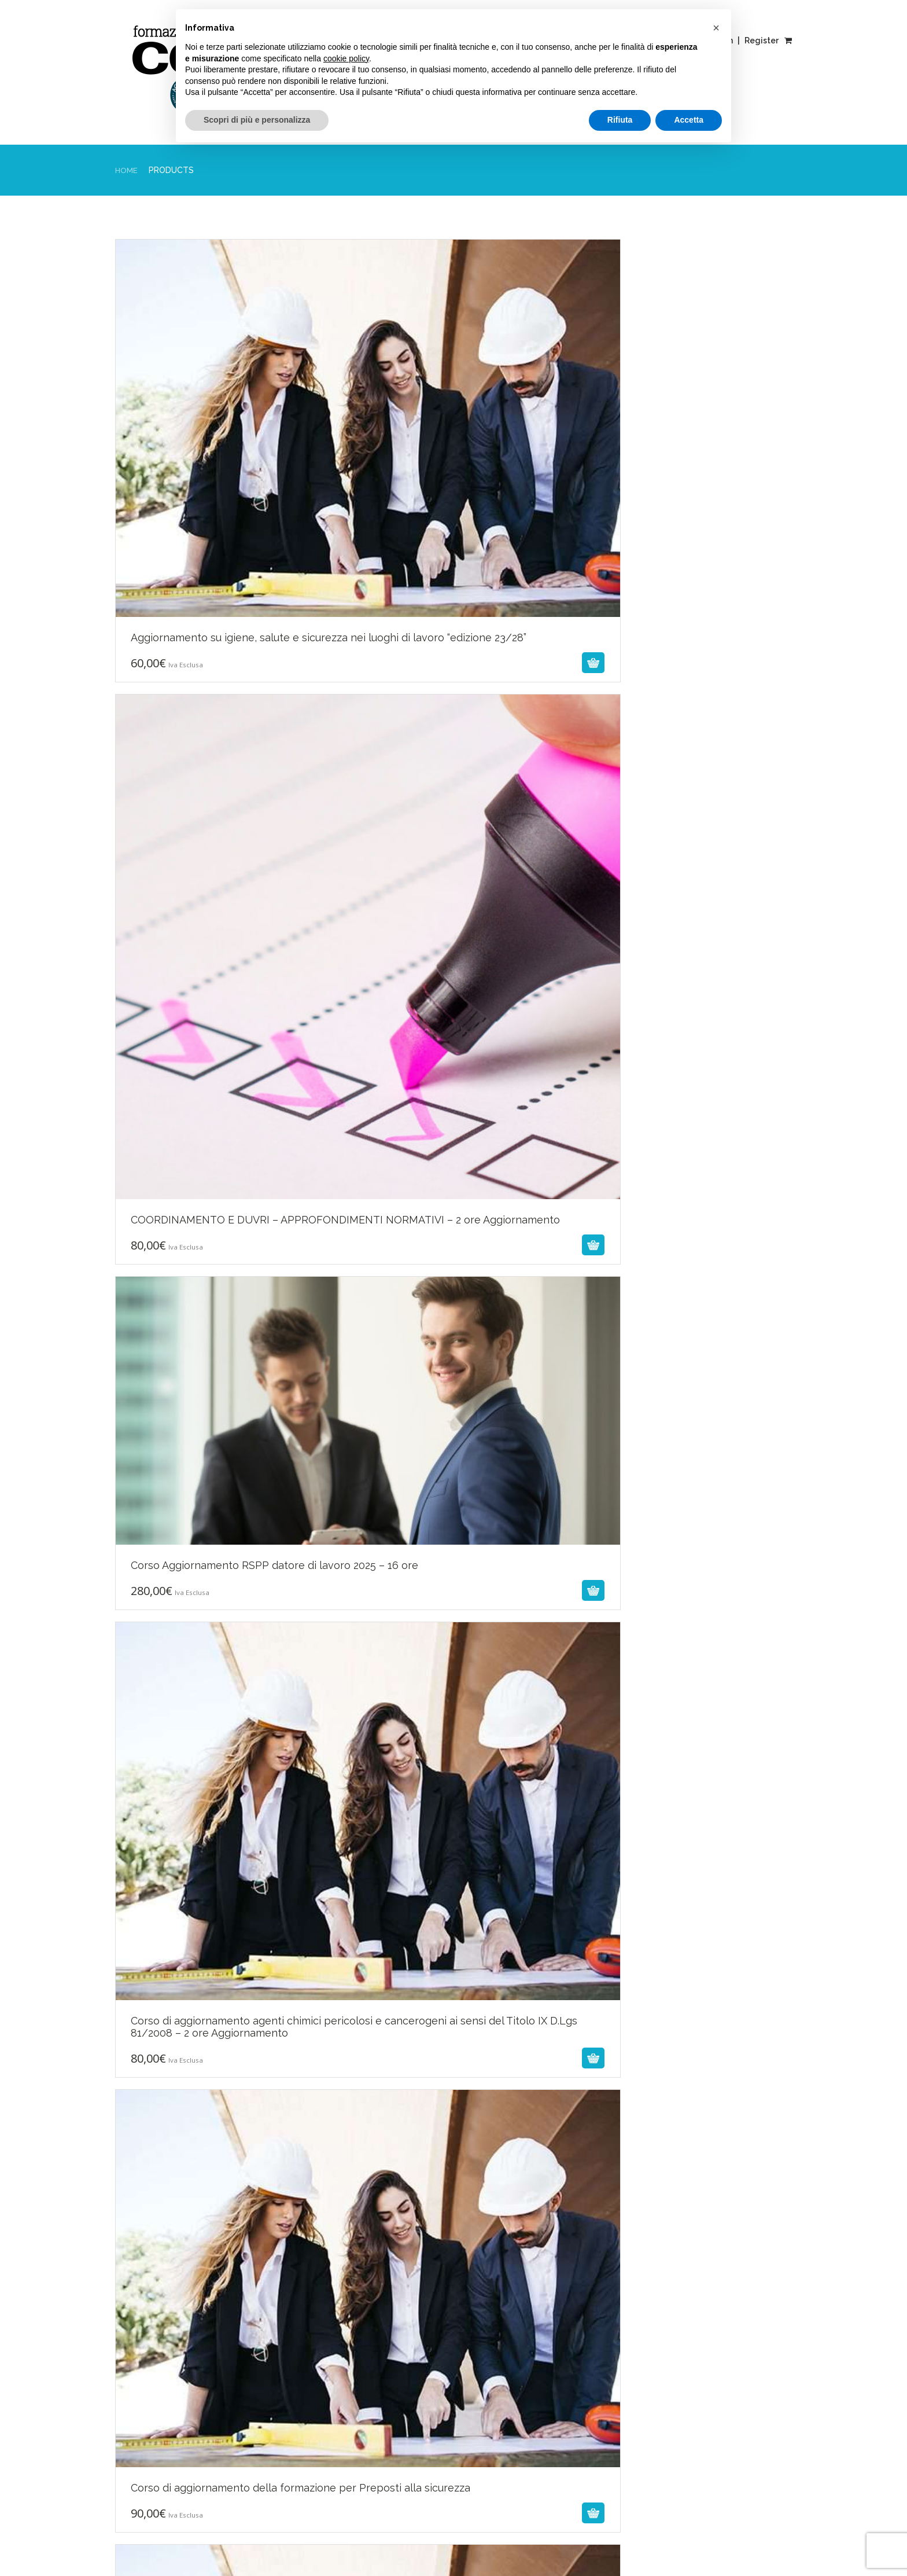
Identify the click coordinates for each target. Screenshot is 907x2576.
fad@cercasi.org (681, 2336)
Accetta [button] (688, 119)
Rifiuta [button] (620, 119)
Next (298, 2052)
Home (127, 170)
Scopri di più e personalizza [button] (257, 119)
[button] (716, 28)
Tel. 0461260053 (682, 2308)
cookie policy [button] (346, 58)
